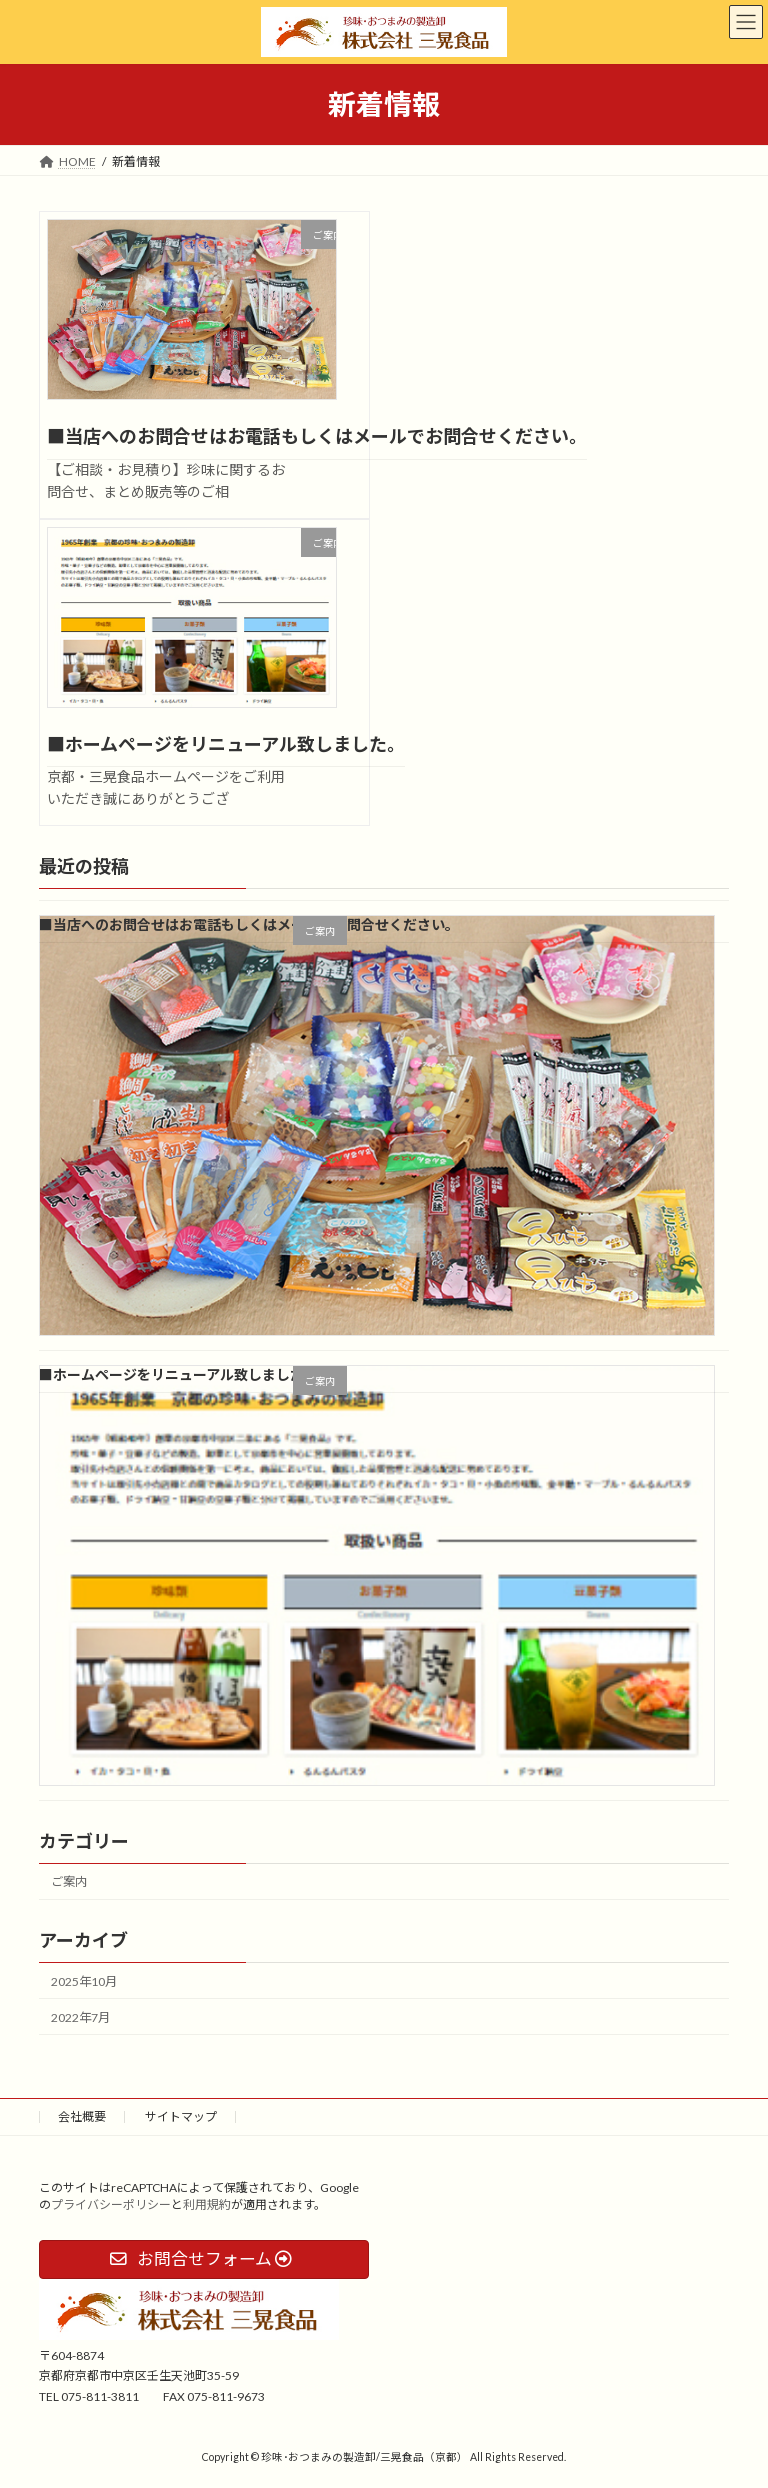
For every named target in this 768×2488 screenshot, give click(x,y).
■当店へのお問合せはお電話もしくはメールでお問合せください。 (317, 436)
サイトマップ (181, 2116)
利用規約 (207, 2204)
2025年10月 (84, 1981)
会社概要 (82, 2116)
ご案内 (69, 1881)
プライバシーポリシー (111, 2204)
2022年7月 (80, 2017)
